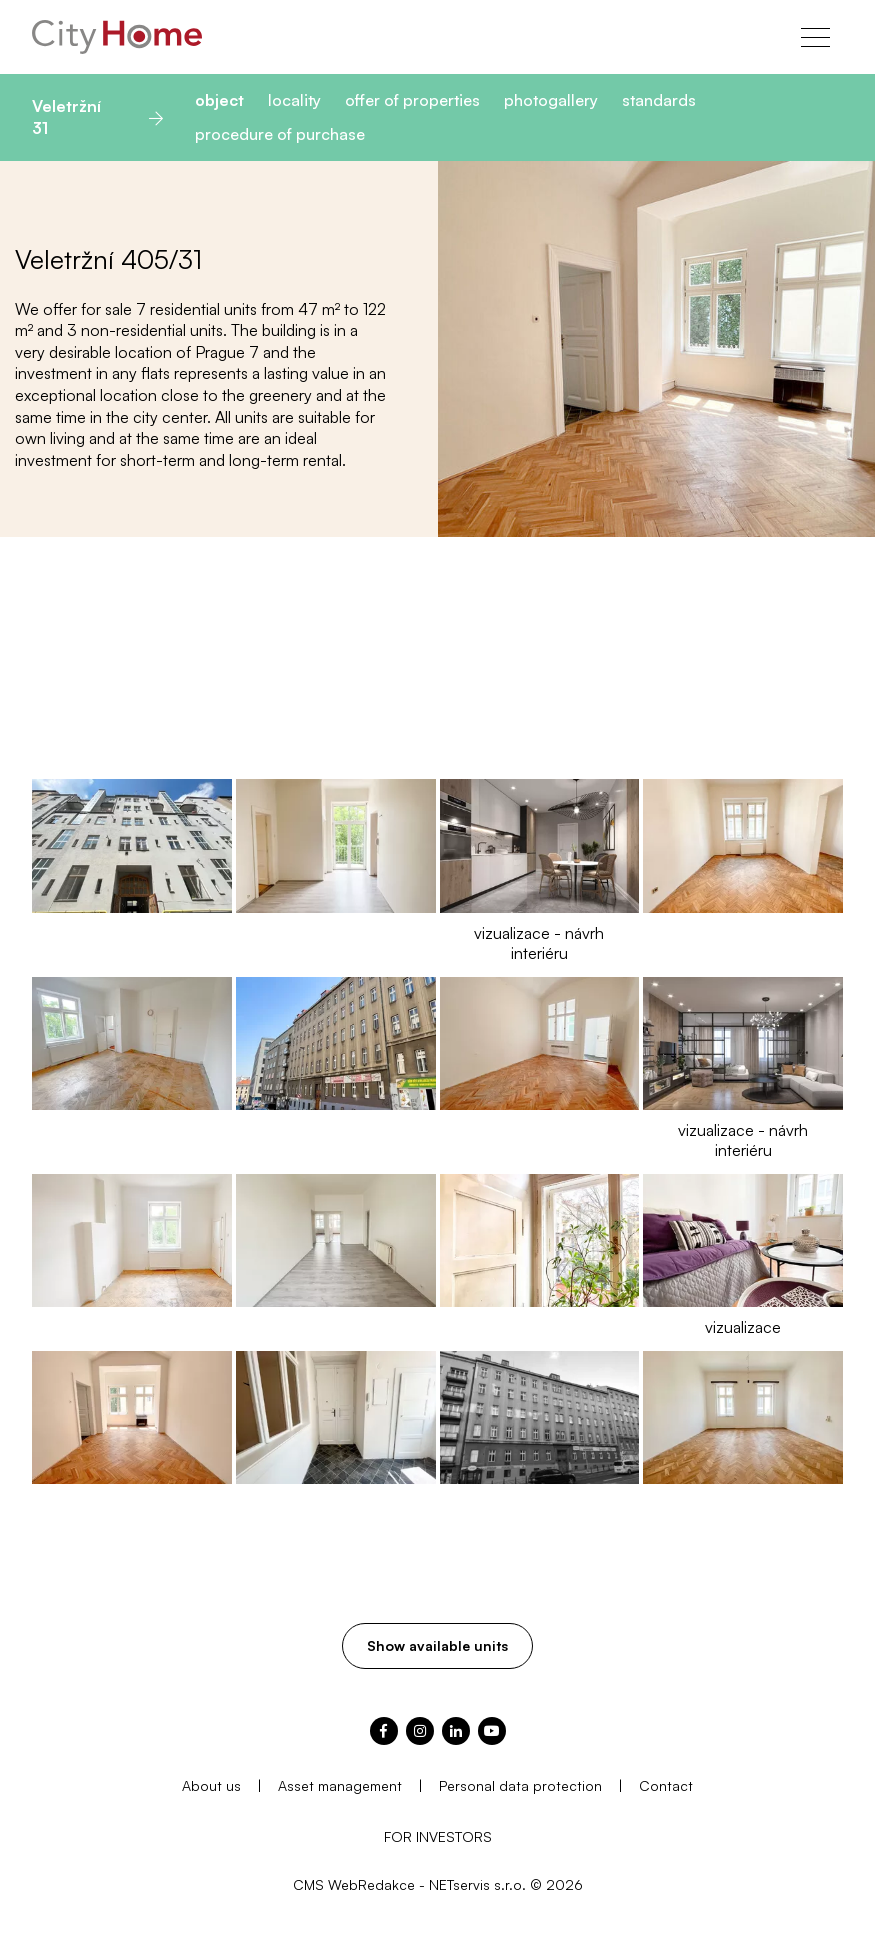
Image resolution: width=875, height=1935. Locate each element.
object (219, 100)
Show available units (437, 1645)
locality (294, 100)
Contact (666, 1785)
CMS (308, 1884)
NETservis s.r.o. (477, 1884)
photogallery (551, 100)
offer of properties (412, 100)
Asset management (340, 1785)
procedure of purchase (280, 134)
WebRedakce (371, 1884)
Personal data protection (520, 1785)
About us (211, 1785)
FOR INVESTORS (438, 1836)
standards (659, 100)
